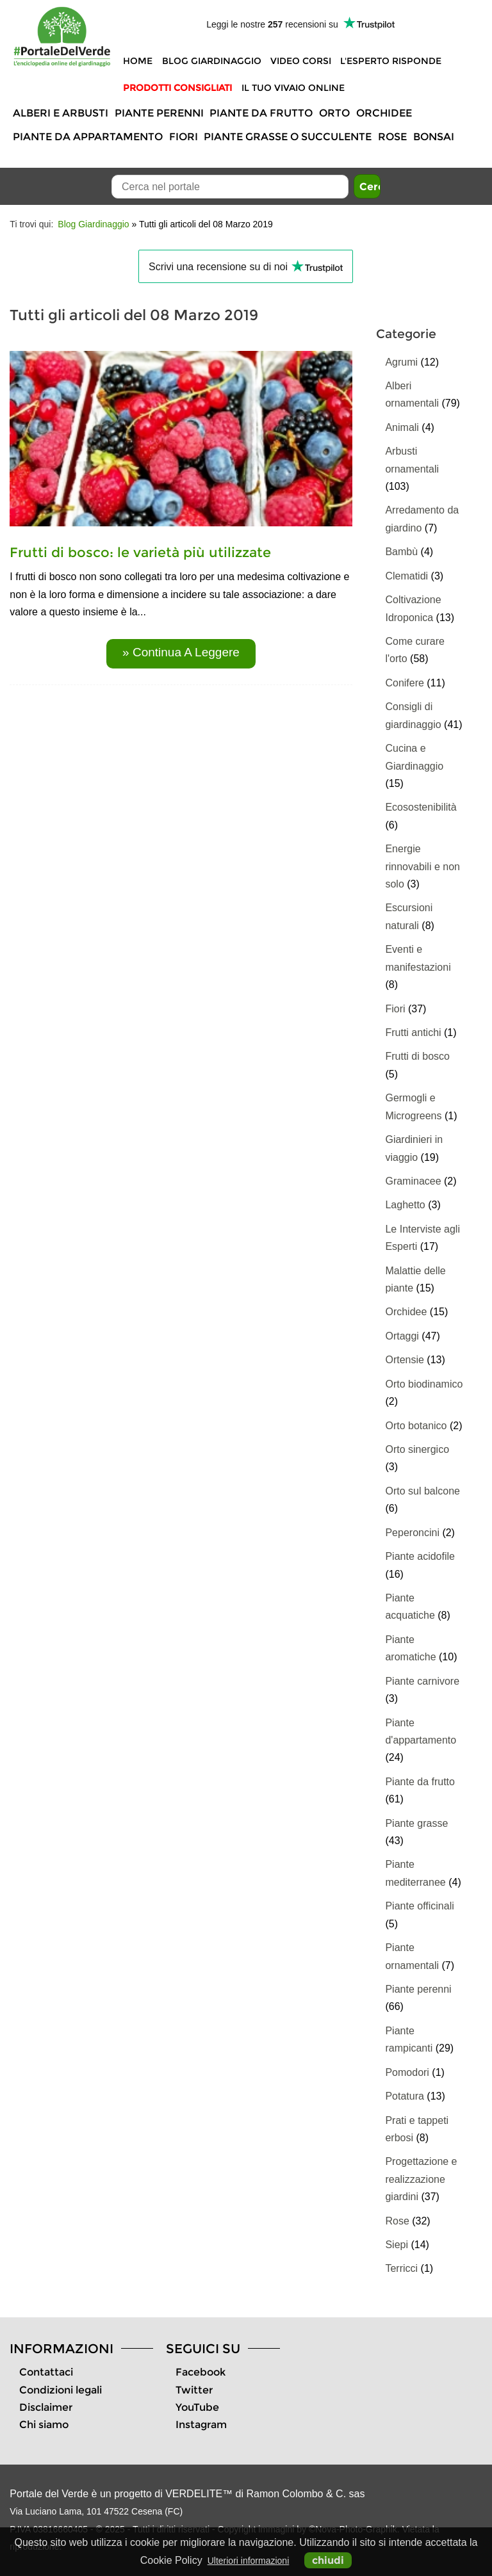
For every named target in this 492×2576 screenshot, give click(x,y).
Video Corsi (300, 61)
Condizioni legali (60, 2390)
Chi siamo (44, 2424)
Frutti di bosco (417, 1056)
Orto (334, 113)
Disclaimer (45, 2407)
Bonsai (433, 137)
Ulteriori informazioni (249, 2561)
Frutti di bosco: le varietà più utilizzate (140, 552)
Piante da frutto (261, 113)
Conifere (404, 682)
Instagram (201, 2424)
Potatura (404, 2096)
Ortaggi (401, 1336)
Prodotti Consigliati (177, 87)
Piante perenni (159, 113)
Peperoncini (412, 1532)
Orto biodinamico (424, 1384)
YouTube (197, 2407)
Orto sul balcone (422, 1491)
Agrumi (401, 362)
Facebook (201, 2372)
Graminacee (413, 1181)
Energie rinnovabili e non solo (422, 866)
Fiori (183, 137)
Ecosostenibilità (420, 807)
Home (137, 61)
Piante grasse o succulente (288, 137)
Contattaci (46, 2372)
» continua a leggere (181, 652)
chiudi (328, 2560)
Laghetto (405, 1204)
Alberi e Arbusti (60, 113)
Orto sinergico (417, 1449)
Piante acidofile (420, 1556)
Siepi (396, 2244)
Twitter (194, 2390)
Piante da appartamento (88, 137)
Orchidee (384, 113)
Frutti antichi (413, 1032)
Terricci (401, 2268)
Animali (401, 427)
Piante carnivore (422, 1681)
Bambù (401, 551)
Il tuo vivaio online (293, 87)
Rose (392, 137)
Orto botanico (416, 1425)
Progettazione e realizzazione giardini (421, 2179)
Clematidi (406, 576)
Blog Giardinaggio (211, 61)
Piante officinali (419, 1905)
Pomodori (407, 2072)
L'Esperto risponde (390, 61)
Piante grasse (416, 1823)
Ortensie (404, 1359)
